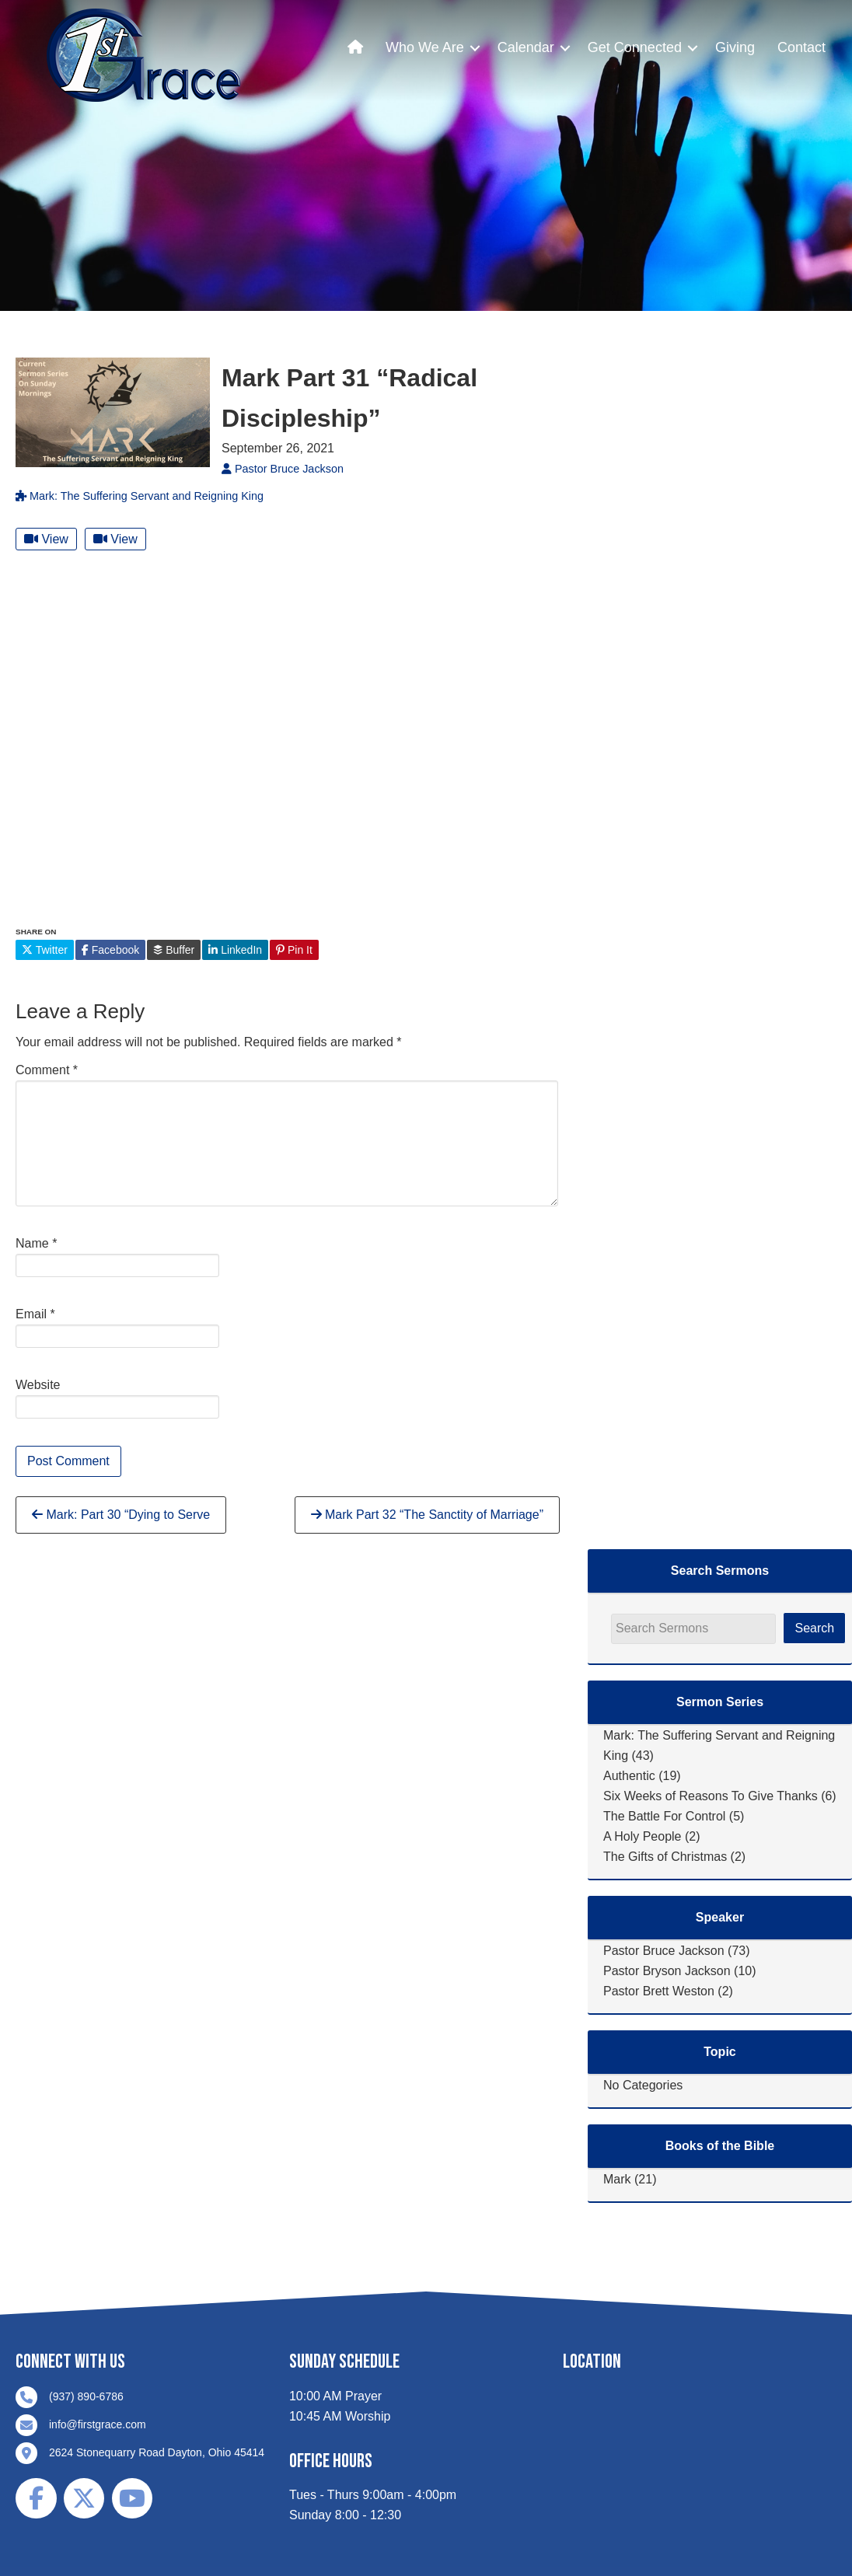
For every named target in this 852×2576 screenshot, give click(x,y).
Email (35, 1314)
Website (38, 1384)
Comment (47, 1070)
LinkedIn (235, 950)
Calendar (526, 47)
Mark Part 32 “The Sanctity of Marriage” (427, 1514)
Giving (735, 47)
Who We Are (425, 47)
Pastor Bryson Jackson (667, 1970)
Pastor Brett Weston (658, 1991)
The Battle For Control (664, 1816)
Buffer (173, 950)
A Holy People (642, 1836)
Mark (617, 2179)
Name (36, 1243)
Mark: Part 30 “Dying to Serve (121, 1514)
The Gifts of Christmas (665, 1856)
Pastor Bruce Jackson (664, 1950)
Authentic (629, 1775)
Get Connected (635, 47)
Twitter (45, 950)
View (46, 539)
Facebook (110, 950)
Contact (801, 47)
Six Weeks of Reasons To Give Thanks (710, 1796)
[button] (475, 48)
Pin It (294, 950)
